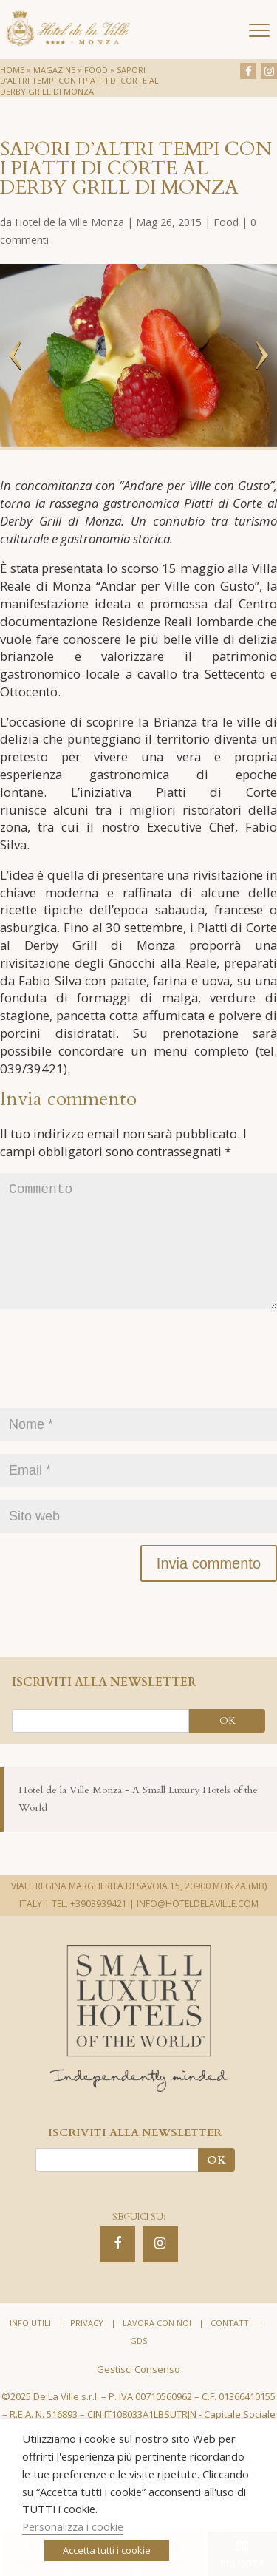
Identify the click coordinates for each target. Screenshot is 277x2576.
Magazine (54, 69)
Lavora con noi (157, 2346)
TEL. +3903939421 (89, 1927)
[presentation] (112, 1390)
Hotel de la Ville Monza (69, 222)
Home (12, 69)
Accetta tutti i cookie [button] (107, 2550)
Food (96, 69)
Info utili (30, 2346)
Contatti (231, 2346)
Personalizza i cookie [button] (72, 2526)
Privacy (86, 2346)
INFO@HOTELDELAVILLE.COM (198, 1927)
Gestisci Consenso (138, 2392)
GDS (138, 2364)
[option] (138, 355)
